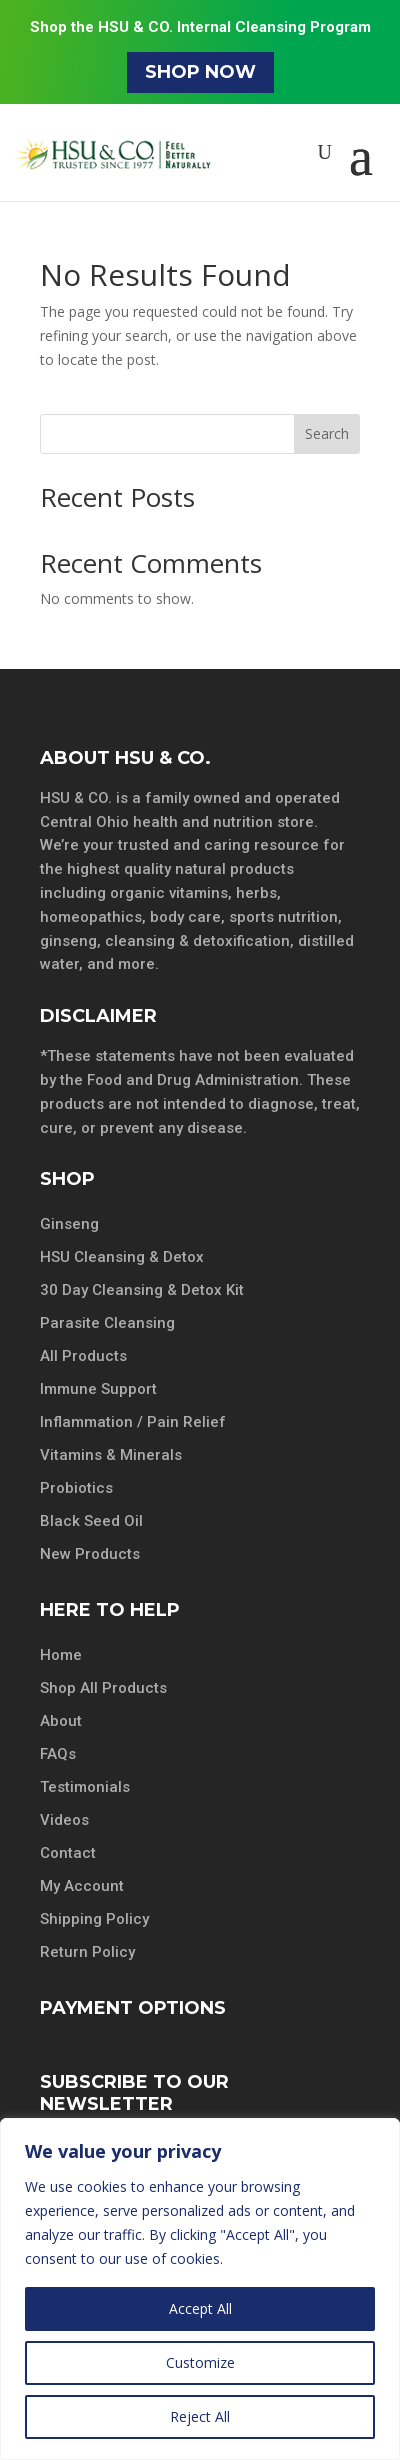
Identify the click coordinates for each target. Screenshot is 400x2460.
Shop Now (200, 72)
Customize (200, 2362)
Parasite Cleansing (107, 1323)
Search (327, 433)
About (61, 1721)
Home (61, 1655)
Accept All (200, 2308)
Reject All (200, 2416)
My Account (82, 1886)
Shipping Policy (94, 1919)
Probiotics (76, 1488)
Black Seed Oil (91, 1521)
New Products (90, 1554)
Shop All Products (103, 1688)
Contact (68, 1853)
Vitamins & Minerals (111, 1455)
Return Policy (87, 1952)
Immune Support (98, 1389)
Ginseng (69, 1224)
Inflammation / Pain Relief (133, 1422)
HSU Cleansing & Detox (122, 1257)
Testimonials (85, 1787)
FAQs (58, 1754)
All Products (83, 1356)
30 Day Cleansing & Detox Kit (142, 1290)
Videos (64, 1820)
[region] (200, 2289)
